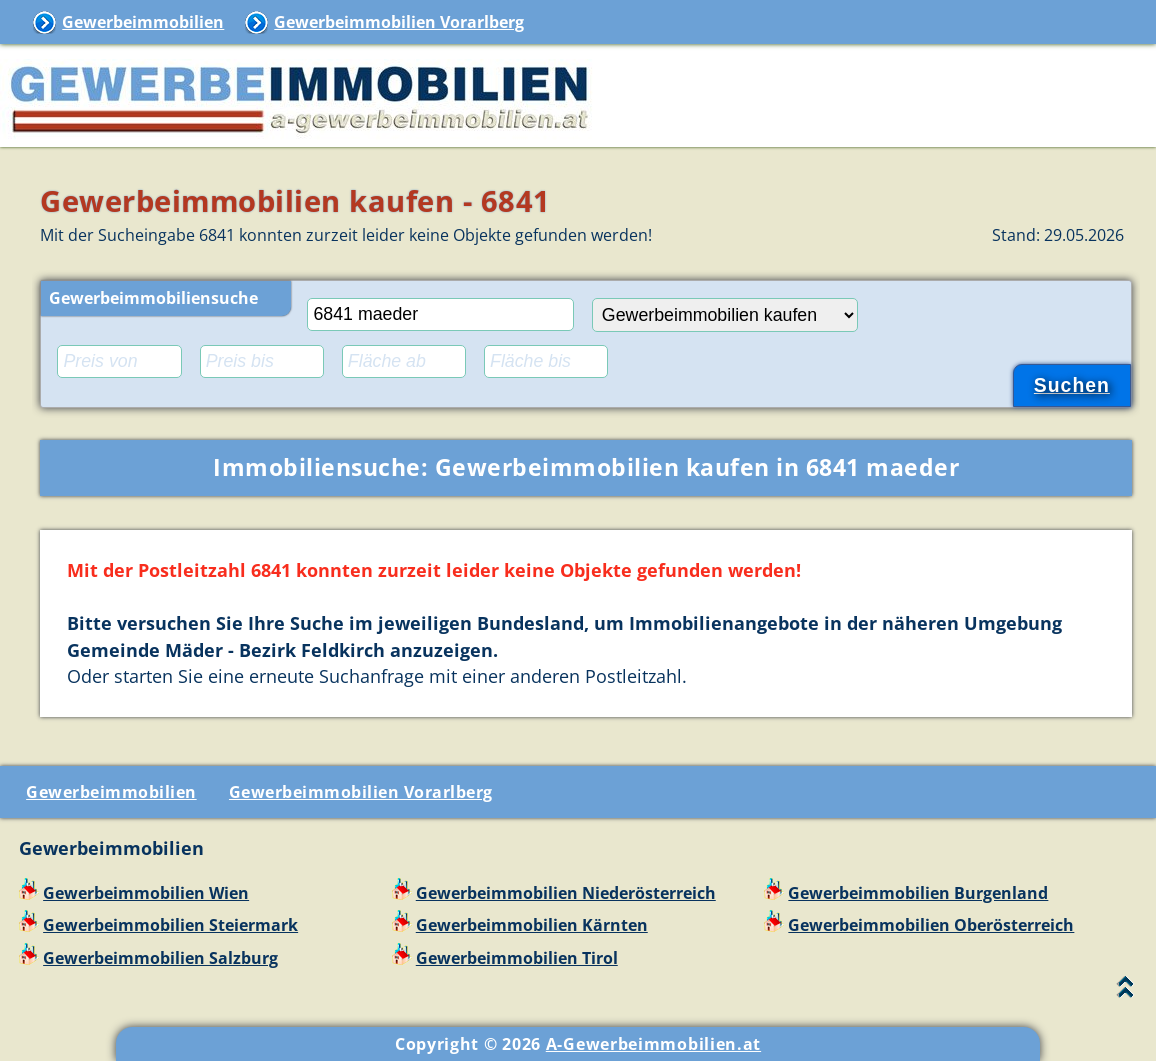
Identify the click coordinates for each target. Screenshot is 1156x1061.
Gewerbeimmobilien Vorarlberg (399, 22)
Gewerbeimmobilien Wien (146, 893)
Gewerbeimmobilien (143, 22)
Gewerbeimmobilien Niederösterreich (566, 893)
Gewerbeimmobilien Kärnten (532, 925)
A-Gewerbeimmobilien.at (653, 1044)
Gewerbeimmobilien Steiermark (170, 925)
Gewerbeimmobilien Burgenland (918, 893)
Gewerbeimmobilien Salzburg (160, 958)
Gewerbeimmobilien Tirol (517, 958)
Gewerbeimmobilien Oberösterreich (931, 925)
